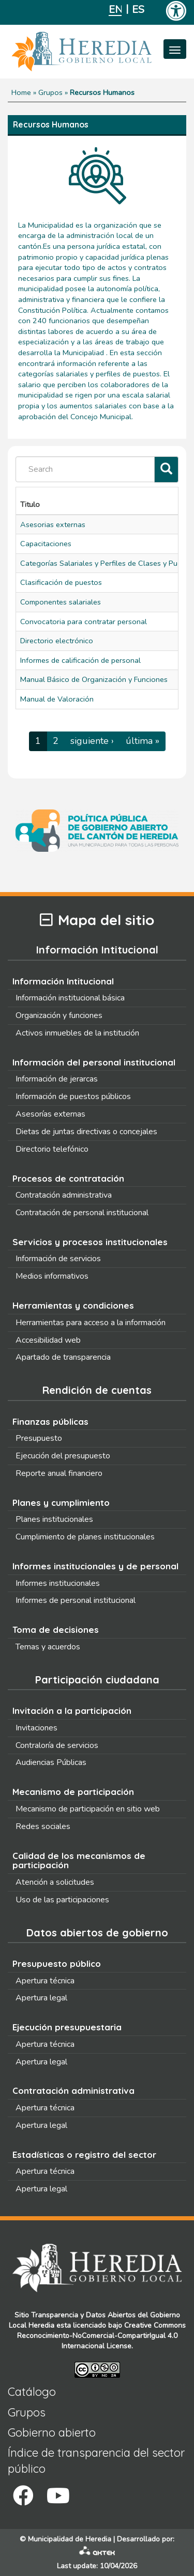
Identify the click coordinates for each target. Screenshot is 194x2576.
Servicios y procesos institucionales (90, 1241)
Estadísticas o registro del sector (84, 2154)
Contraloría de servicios (57, 1745)
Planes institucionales (54, 1519)
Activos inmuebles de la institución (77, 1033)
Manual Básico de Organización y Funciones (94, 679)
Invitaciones (36, 1728)
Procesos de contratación (68, 1178)
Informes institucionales (58, 1583)
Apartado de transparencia (63, 1357)
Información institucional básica (70, 998)
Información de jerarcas (57, 1079)
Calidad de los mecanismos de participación (78, 1860)
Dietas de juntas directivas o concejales (86, 1131)
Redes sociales (43, 1826)
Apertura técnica (45, 1980)
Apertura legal (41, 1997)
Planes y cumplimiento (61, 1502)
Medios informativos (52, 1276)
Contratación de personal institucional (82, 1212)
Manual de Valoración (57, 699)
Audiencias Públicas (51, 1762)
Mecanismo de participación (73, 1791)
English (115, 10)
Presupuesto (39, 1438)
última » (142, 741)
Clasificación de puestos (61, 582)
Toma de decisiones (55, 1629)
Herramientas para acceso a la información (91, 1322)
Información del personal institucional (93, 1062)
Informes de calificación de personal (80, 660)
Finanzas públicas (50, 1421)
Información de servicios (58, 1258)
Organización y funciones (59, 1015)
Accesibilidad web (48, 1340)
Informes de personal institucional (76, 1600)
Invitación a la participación (71, 1710)
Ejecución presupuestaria (67, 2027)
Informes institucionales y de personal (95, 1566)
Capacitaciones (45, 543)
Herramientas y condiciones (73, 1305)
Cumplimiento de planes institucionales (85, 1537)
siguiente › (92, 741)
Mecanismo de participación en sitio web (88, 1809)
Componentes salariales (60, 602)
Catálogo (32, 2391)
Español (138, 10)
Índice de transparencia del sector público (96, 2460)
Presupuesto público (56, 1963)
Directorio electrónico (56, 640)
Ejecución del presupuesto (63, 1455)
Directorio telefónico (52, 1149)
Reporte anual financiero (59, 1473)
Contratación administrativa (64, 1195)
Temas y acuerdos (48, 1646)
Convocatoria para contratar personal (83, 621)
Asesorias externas (52, 524)
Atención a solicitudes (55, 1882)
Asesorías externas (50, 1114)
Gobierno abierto (52, 2432)
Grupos (50, 92)
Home (21, 92)
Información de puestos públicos (73, 1096)
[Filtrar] (166, 469)
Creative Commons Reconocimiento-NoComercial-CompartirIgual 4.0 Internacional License (101, 2335)
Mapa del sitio (97, 920)
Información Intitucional (63, 981)
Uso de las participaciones (62, 1899)
